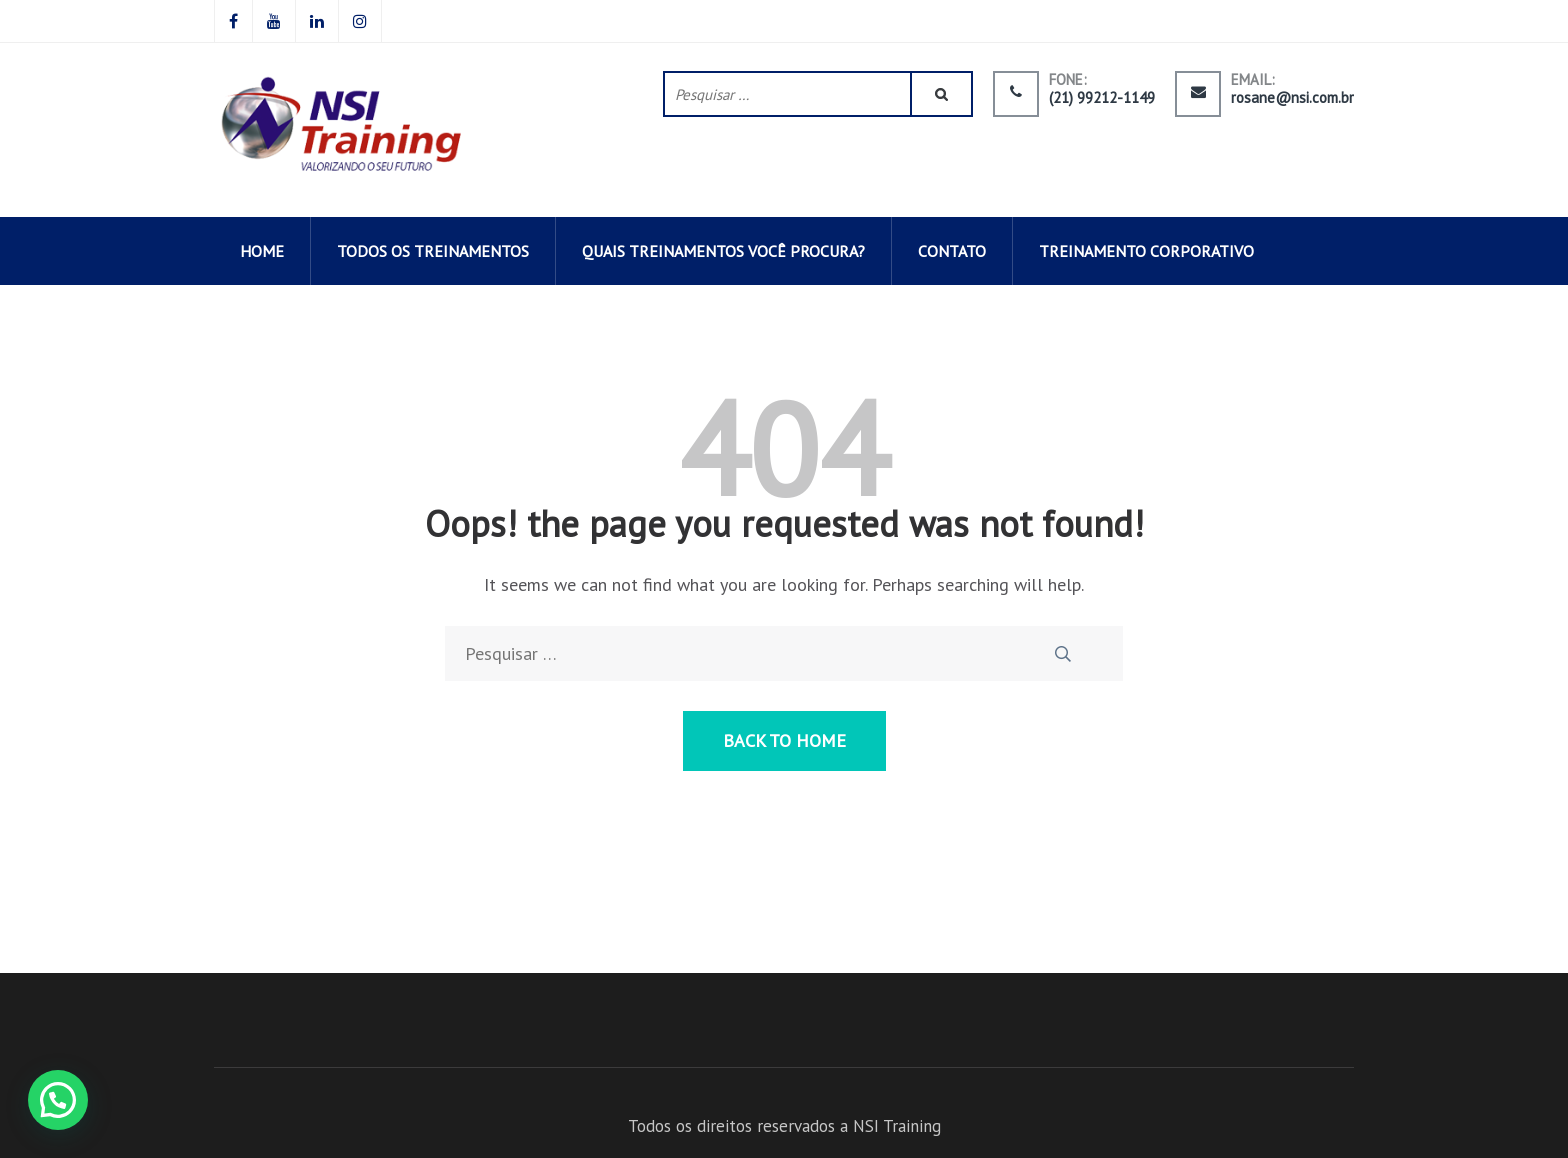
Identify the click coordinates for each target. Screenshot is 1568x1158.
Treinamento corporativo (1146, 251)
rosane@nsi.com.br (1292, 98)
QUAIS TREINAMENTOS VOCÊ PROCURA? (723, 251)
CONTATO (952, 251)
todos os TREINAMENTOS (433, 251)
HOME (262, 251)
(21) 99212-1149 (1102, 98)
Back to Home (784, 740)
